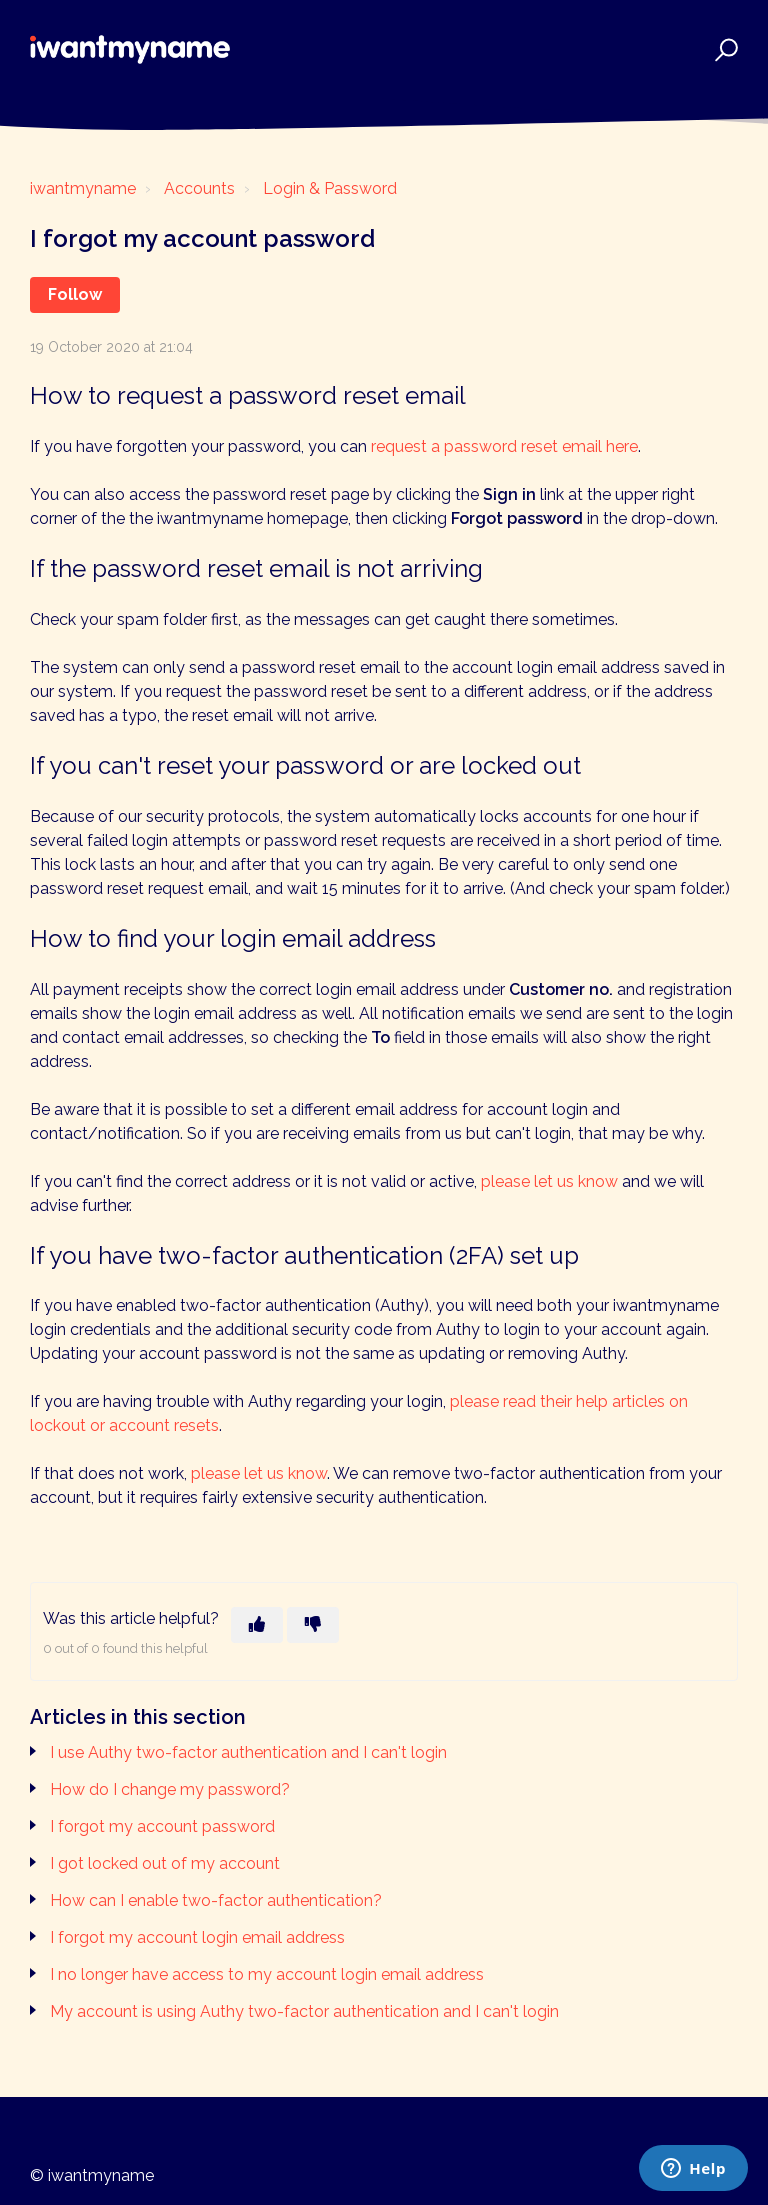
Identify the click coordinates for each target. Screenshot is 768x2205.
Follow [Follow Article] (75, 294)
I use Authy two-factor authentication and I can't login (248, 1752)
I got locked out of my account (165, 1863)
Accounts (199, 188)
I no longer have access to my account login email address (267, 1974)
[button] (723, 49)
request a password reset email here (504, 446)
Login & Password (330, 188)
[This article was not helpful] (313, 1625)
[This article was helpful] (257, 1625)
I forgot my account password (162, 1826)
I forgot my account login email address (197, 1937)
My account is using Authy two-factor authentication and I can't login (304, 2011)
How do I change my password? (170, 1789)
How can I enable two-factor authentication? (216, 1900)
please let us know (549, 1181)
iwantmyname (83, 188)
